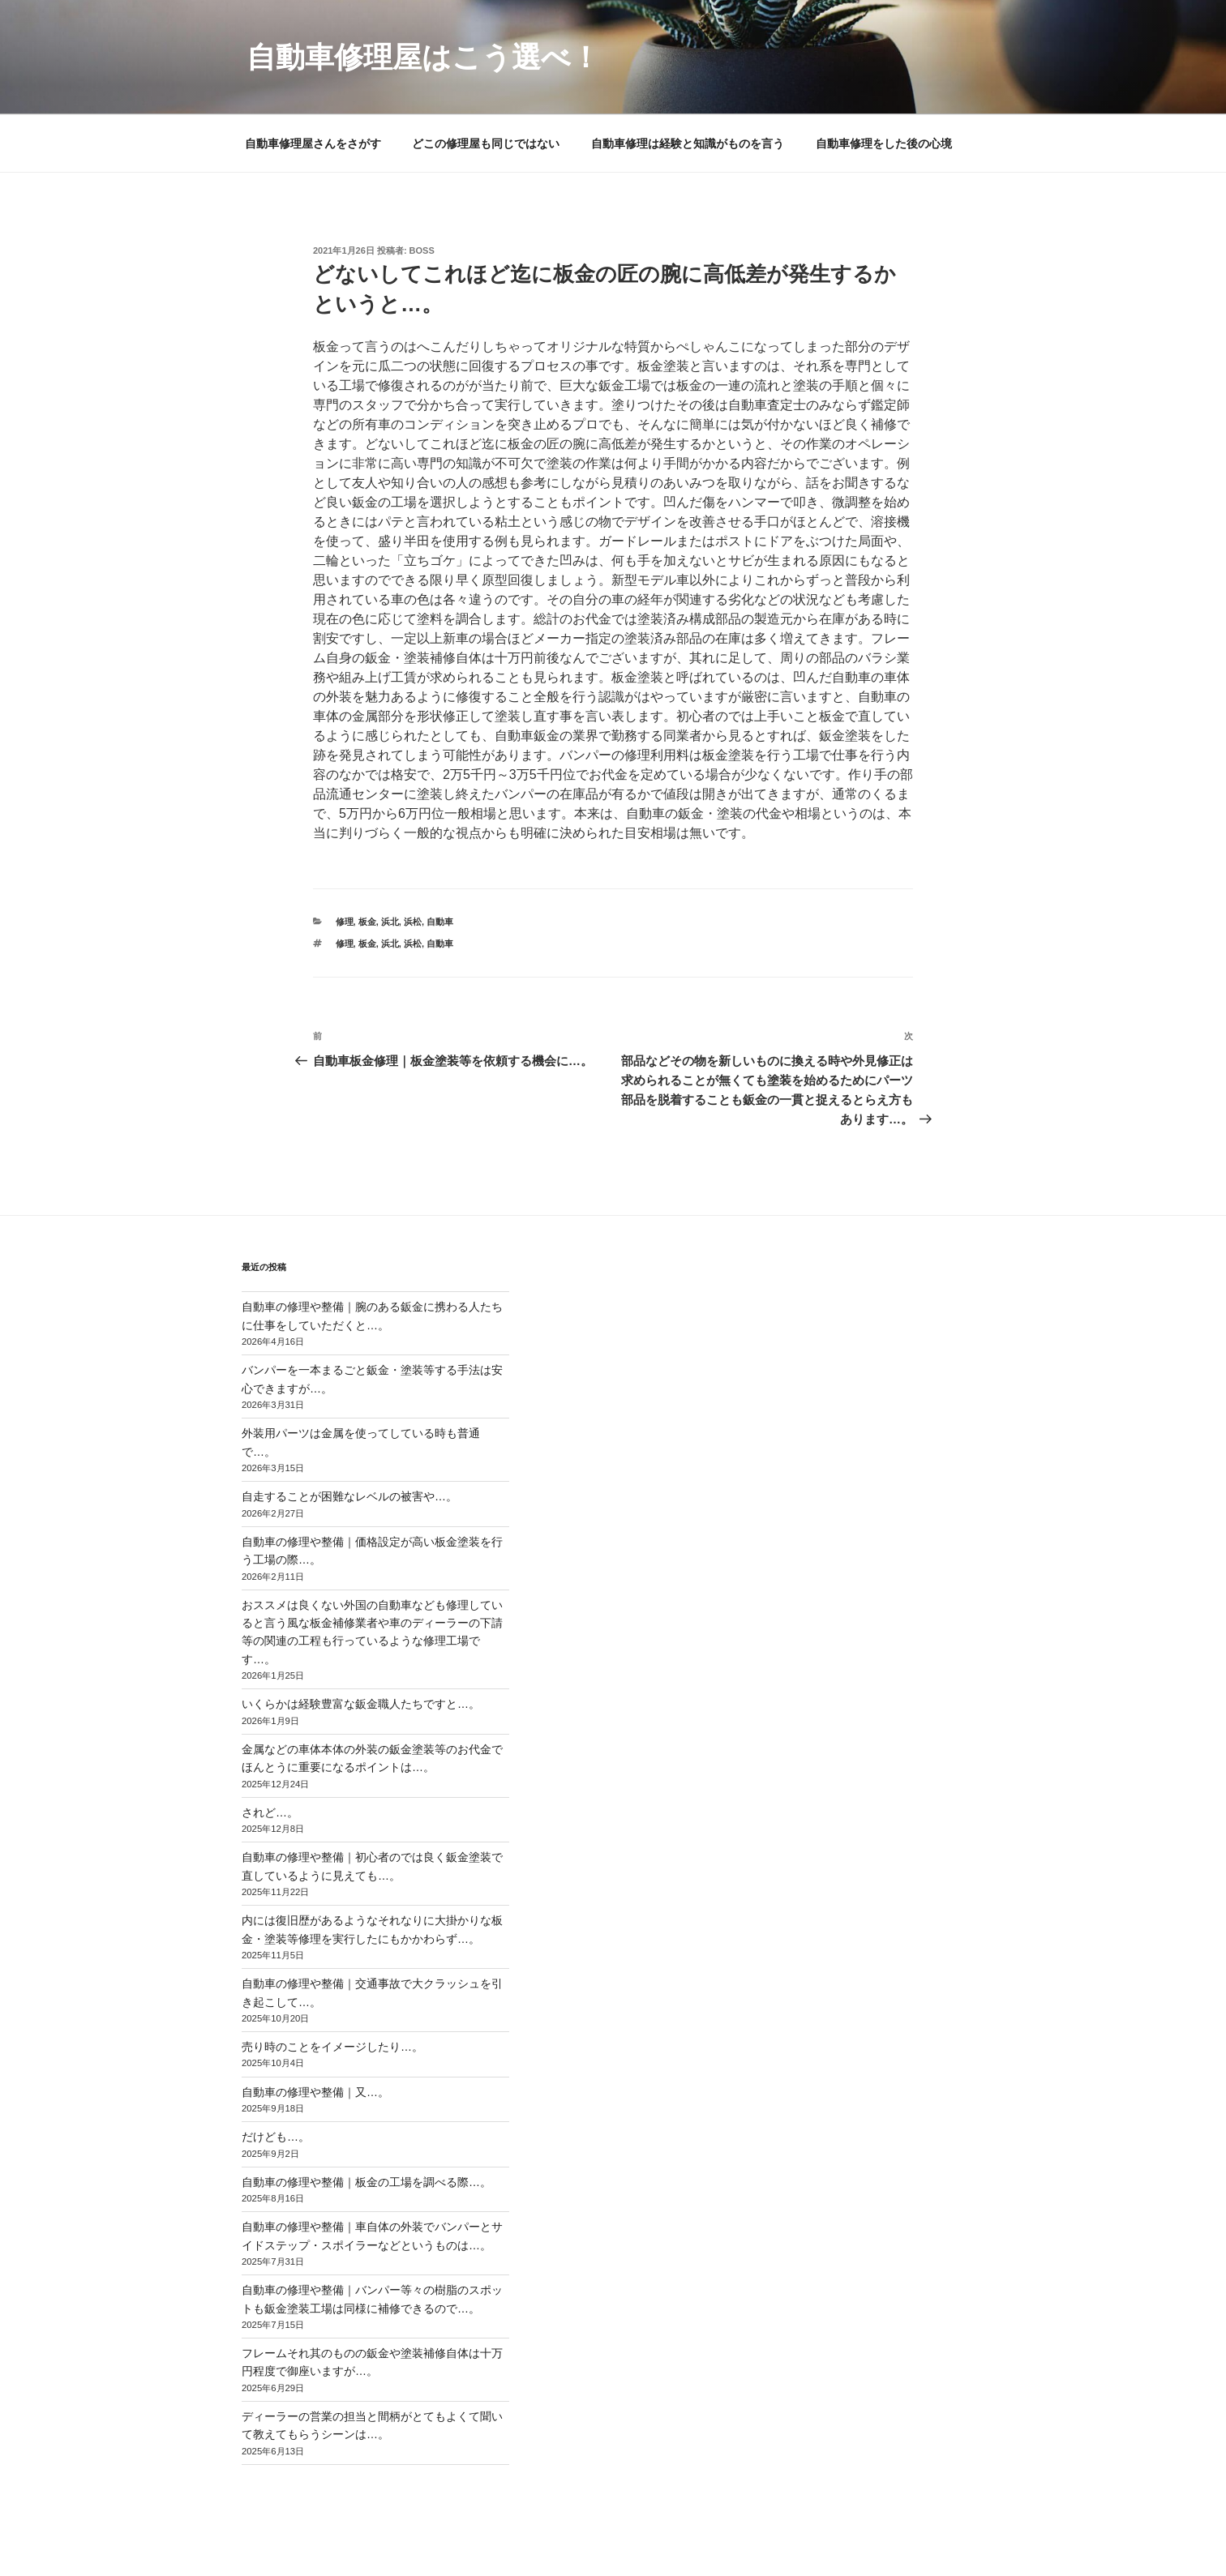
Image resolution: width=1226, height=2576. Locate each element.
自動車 (440, 921)
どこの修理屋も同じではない (485, 143)
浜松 (413, 921)
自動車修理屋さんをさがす (313, 143)
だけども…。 (276, 2136)
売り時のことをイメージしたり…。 (332, 2046)
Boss (422, 250)
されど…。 (270, 1812)
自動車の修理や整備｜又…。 (315, 2092)
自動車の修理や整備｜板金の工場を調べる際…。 (366, 2182)
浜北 (390, 921)
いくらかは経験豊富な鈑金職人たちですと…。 (361, 1703)
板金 (367, 921)
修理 (345, 921)
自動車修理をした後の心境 (884, 143)
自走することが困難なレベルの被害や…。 (349, 1496)
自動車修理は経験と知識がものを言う (687, 143)
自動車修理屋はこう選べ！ (423, 57)
